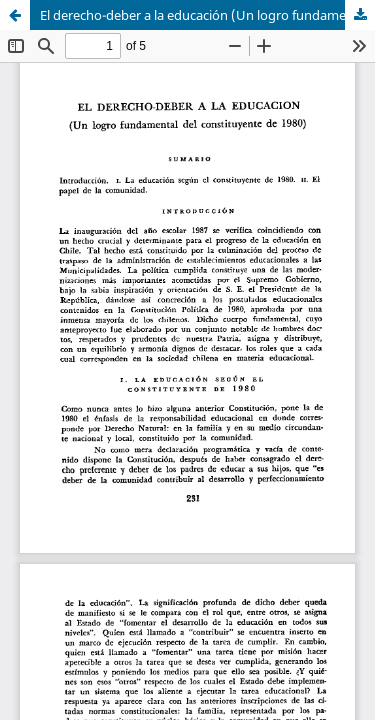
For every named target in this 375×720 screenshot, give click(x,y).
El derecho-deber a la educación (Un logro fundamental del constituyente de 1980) (207, 15)
